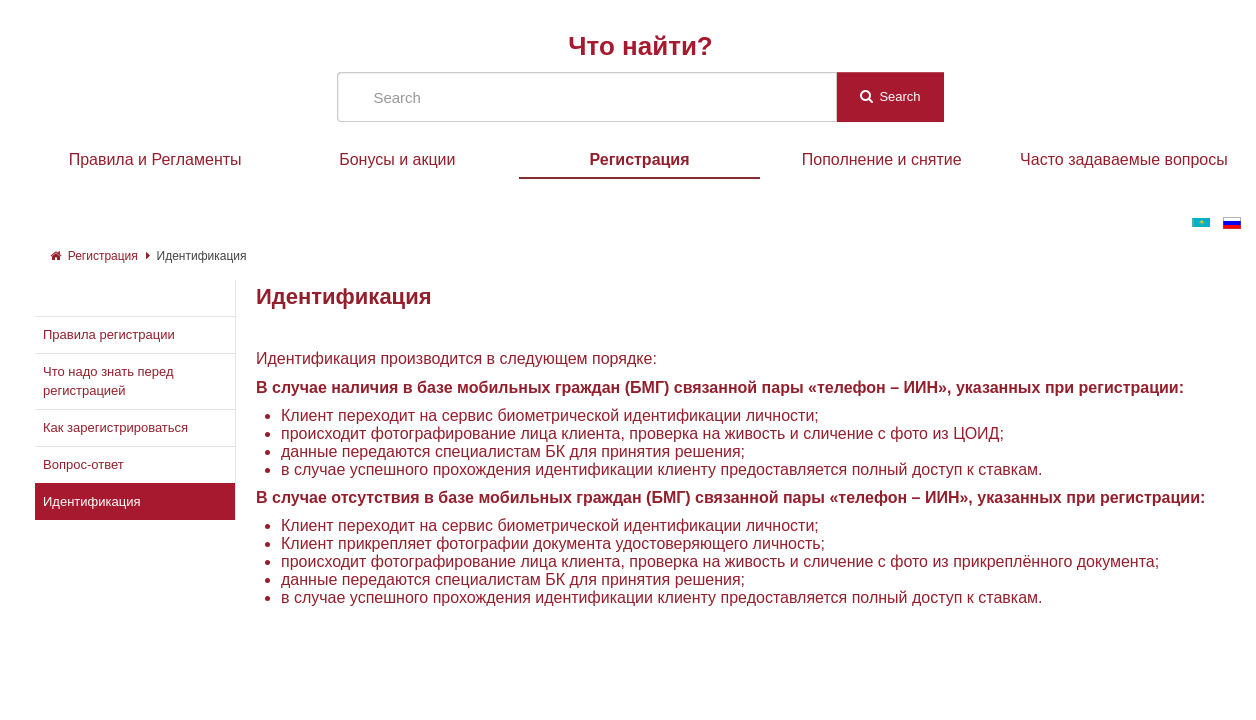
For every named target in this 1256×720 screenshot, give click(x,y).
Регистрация (639, 159)
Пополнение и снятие (882, 159)
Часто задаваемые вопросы (1124, 159)
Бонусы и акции (397, 159)
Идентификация (202, 256)
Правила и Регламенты (155, 159)
